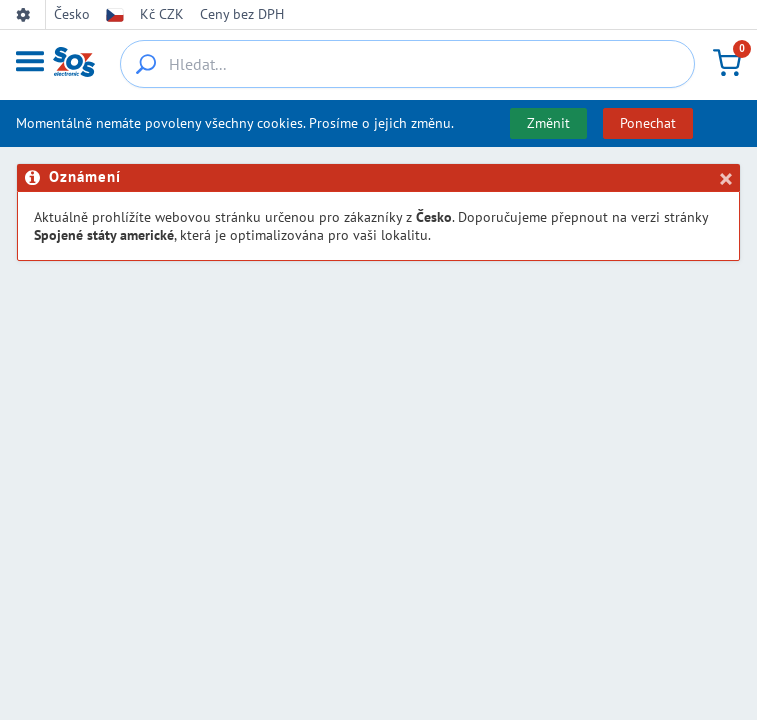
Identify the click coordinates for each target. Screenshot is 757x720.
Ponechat (648, 123)
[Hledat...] (407, 64)
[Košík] (727, 63)
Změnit (548, 123)
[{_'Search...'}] (146, 64)
